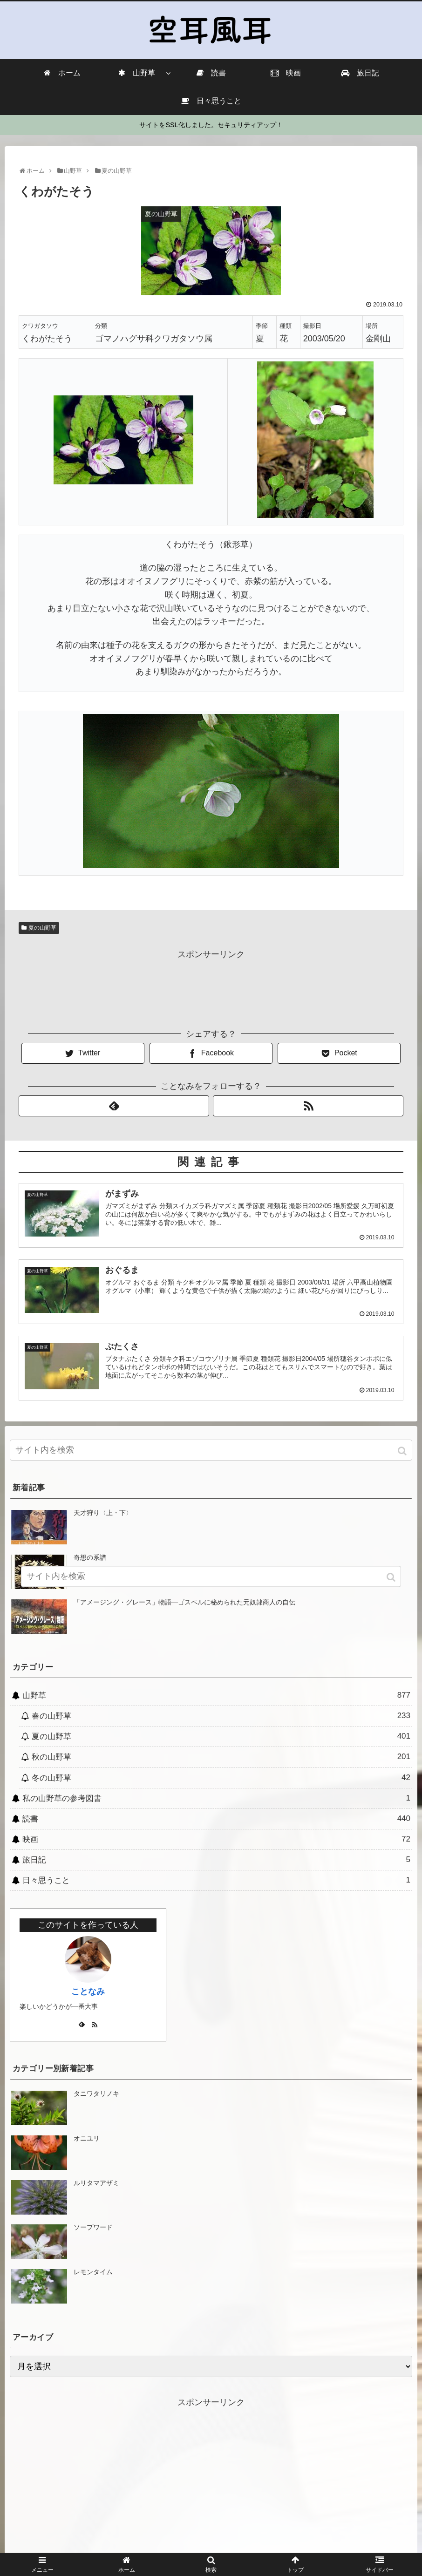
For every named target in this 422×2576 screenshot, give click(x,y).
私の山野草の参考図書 (216, 1798)
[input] (211, 1450)
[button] (403, 1451)
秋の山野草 (221, 1757)
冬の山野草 (221, 1777)
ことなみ (88, 1991)
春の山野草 (221, 1716)
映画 (216, 1839)
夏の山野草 (42, 927)
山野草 (216, 1695)
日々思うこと (216, 1880)
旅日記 (216, 1860)
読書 (216, 1819)
